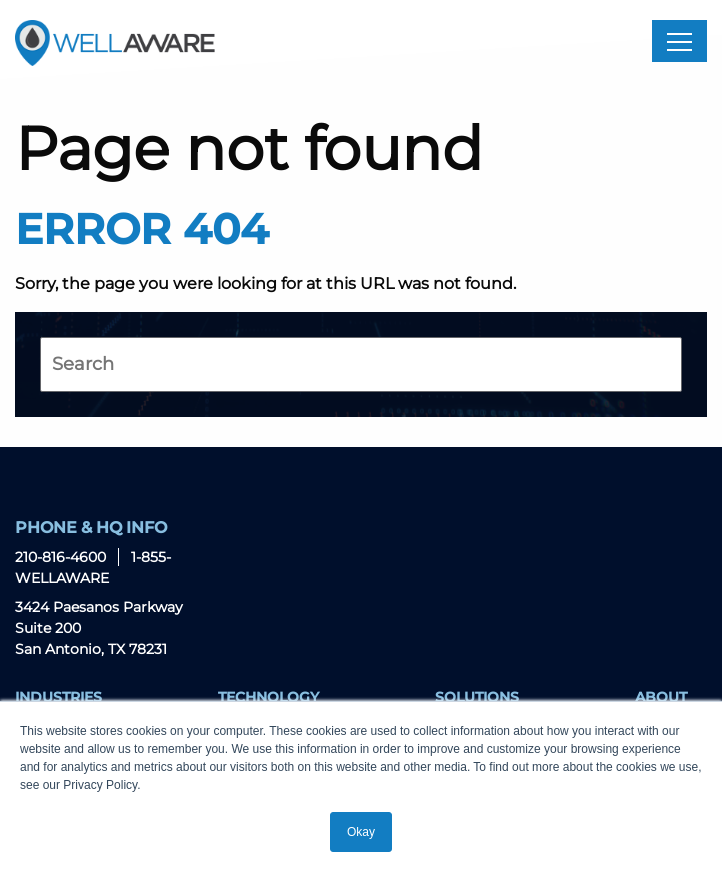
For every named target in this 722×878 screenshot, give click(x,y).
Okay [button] (361, 832)
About (661, 697)
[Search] (361, 364)
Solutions (477, 697)
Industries (58, 697)
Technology (268, 697)
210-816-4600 (60, 557)
